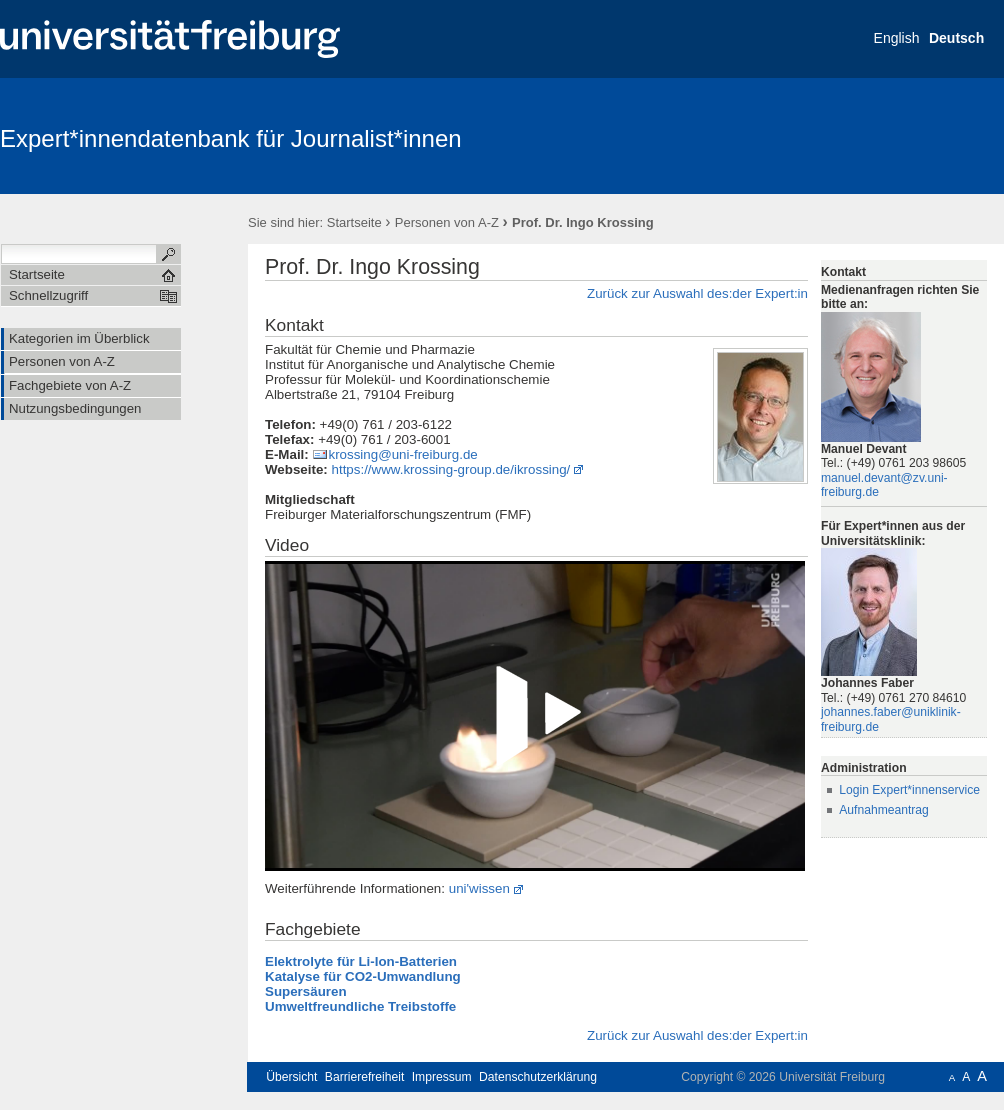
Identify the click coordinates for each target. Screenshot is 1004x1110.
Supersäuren (306, 991)
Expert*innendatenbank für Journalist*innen (231, 138)
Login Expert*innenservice (909, 790)
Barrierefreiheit (365, 1077)
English (897, 38)
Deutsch (956, 38)
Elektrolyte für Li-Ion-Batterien (361, 961)
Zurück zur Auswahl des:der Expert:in (697, 293)
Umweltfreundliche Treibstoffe (360, 1006)
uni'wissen (479, 888)
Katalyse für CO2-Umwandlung (363, 976)
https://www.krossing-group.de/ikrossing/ (451, 469)
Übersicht (291, 1077)
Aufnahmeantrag (884, 810)
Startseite (354, 222)
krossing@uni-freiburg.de (402, 454)
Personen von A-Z (447, 222)
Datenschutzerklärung (538, 1077)
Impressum (442, 1077)
